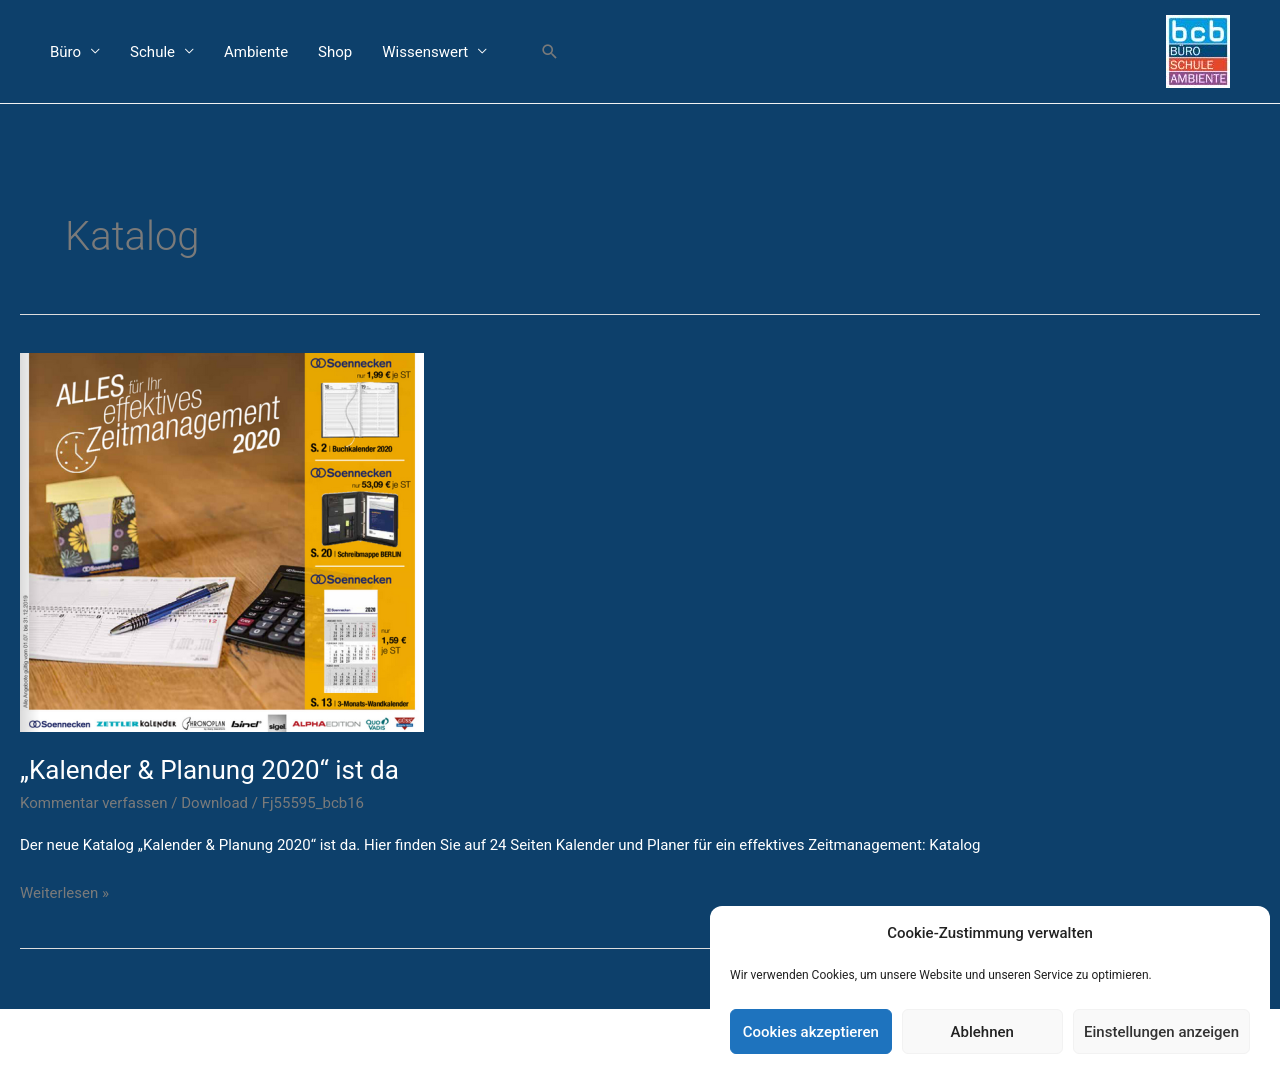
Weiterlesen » (64, 891)
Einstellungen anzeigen (1161, 1032)
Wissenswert (425, 52)
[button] (550, 52)
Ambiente (256, 52)
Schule (152, 52)
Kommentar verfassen (94, 803)
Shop (335, 52)
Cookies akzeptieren (811, 1032)
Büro (65, 52)
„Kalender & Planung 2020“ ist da (209, 770)
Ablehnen (982, 1032)
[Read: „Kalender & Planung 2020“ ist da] (222, 541)
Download (214, 803)
